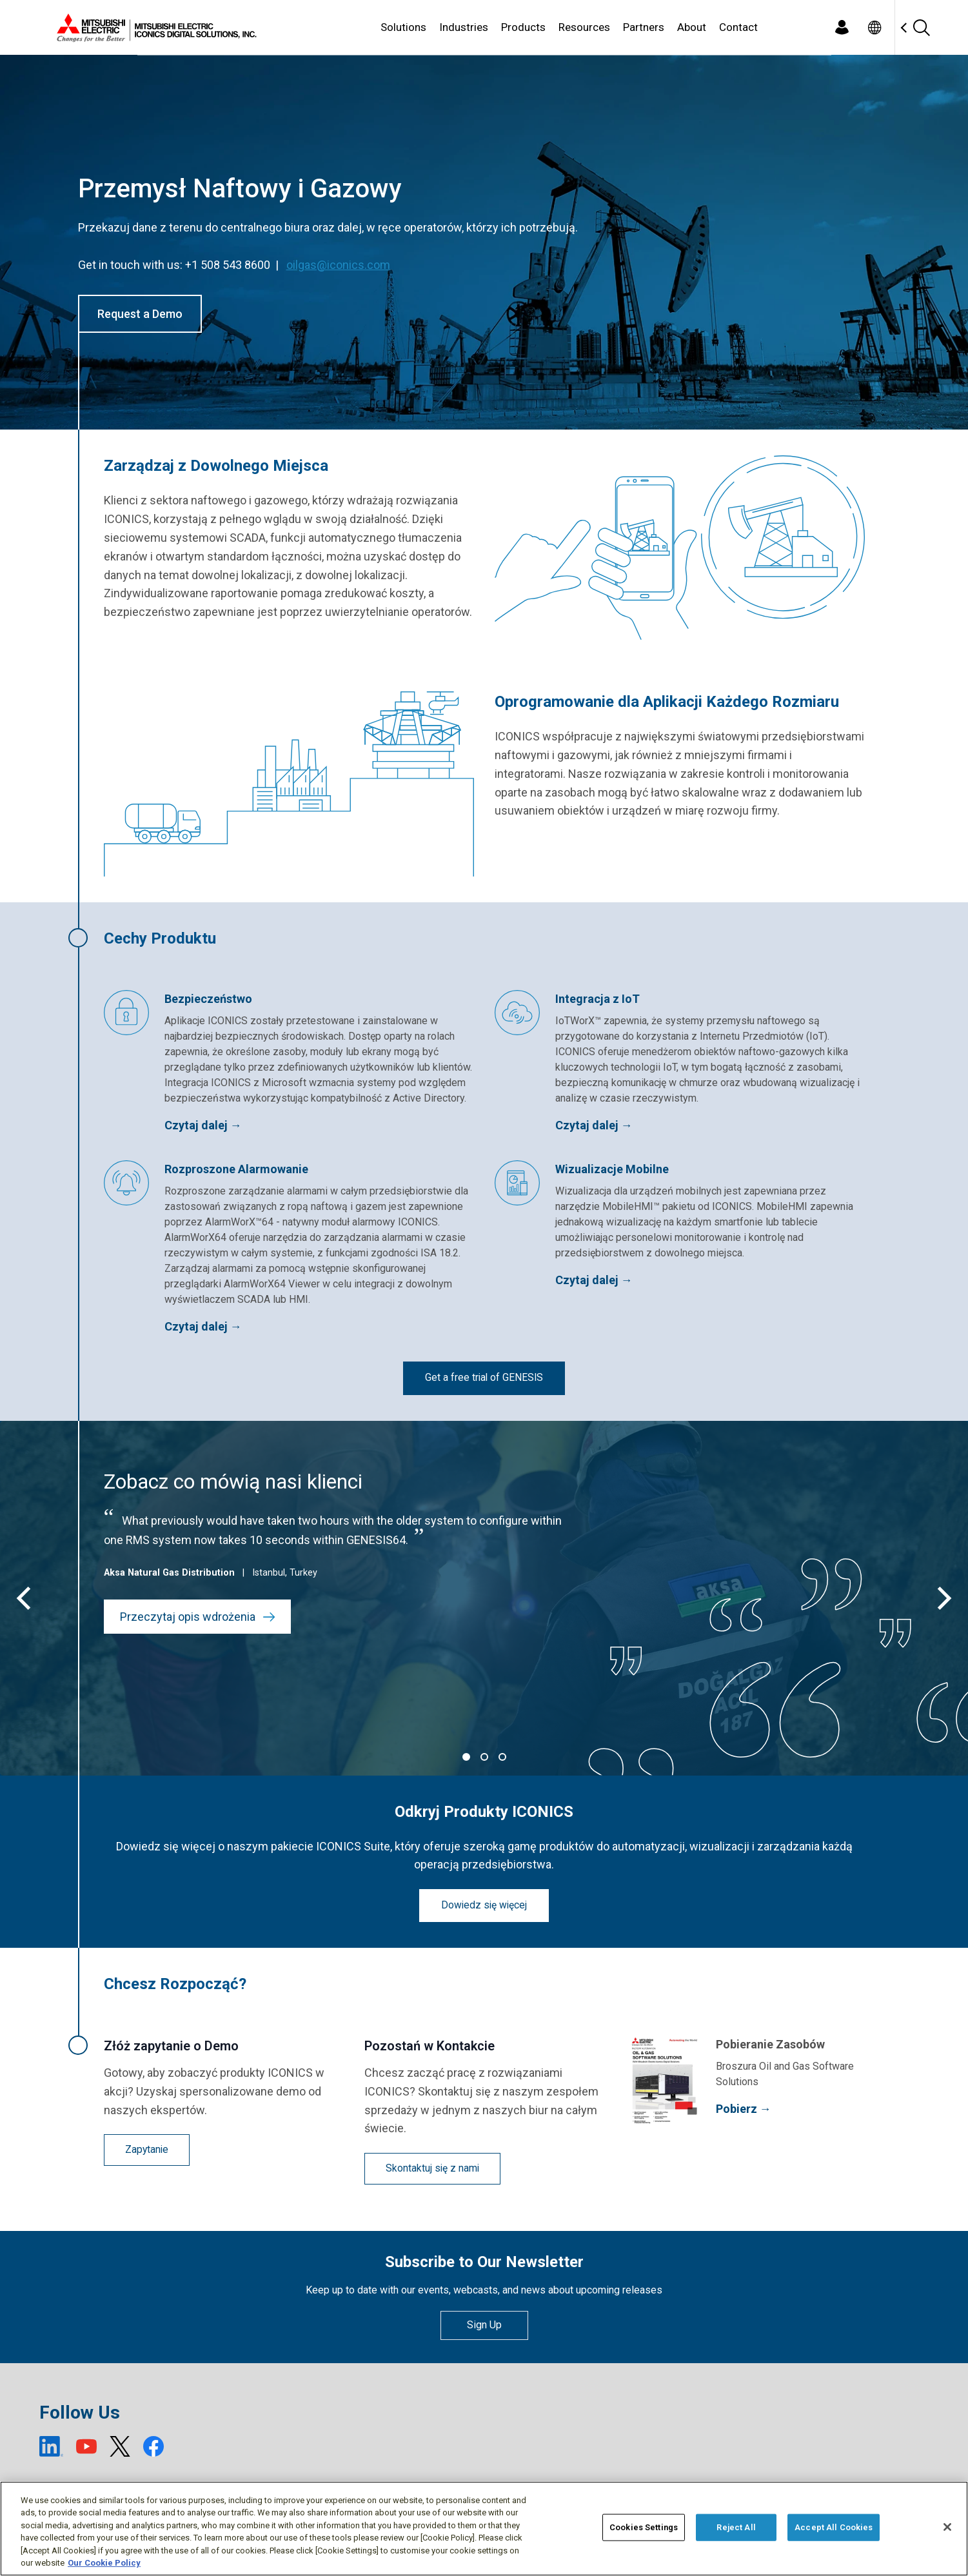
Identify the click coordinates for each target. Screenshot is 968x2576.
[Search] (921, 27)
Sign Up (484, 2325)
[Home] (154, 27)
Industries (463, 27)
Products (523, 27)
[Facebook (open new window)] (153, 2446)
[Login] (842, 27)
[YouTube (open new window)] (86, 2446)
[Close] (947, 2527)
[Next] (942, 1598)
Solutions (403, 27)
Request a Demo (140, 314)
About (691, 27)
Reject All (735, 2527)
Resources (584, 27)
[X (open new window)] (120, 2446)
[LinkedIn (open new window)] (51, 2446)
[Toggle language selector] (874, 27)
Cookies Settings (643, 2527)
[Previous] (25, 1598)
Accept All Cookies (834, 2527)
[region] (484, 2528)
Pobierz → (743, 2108)
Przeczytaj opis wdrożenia (197, 1616)
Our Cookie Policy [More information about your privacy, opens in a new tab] (104, 2563)
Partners (643, 27)
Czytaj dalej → (203, 1125)
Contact (738, 27)
